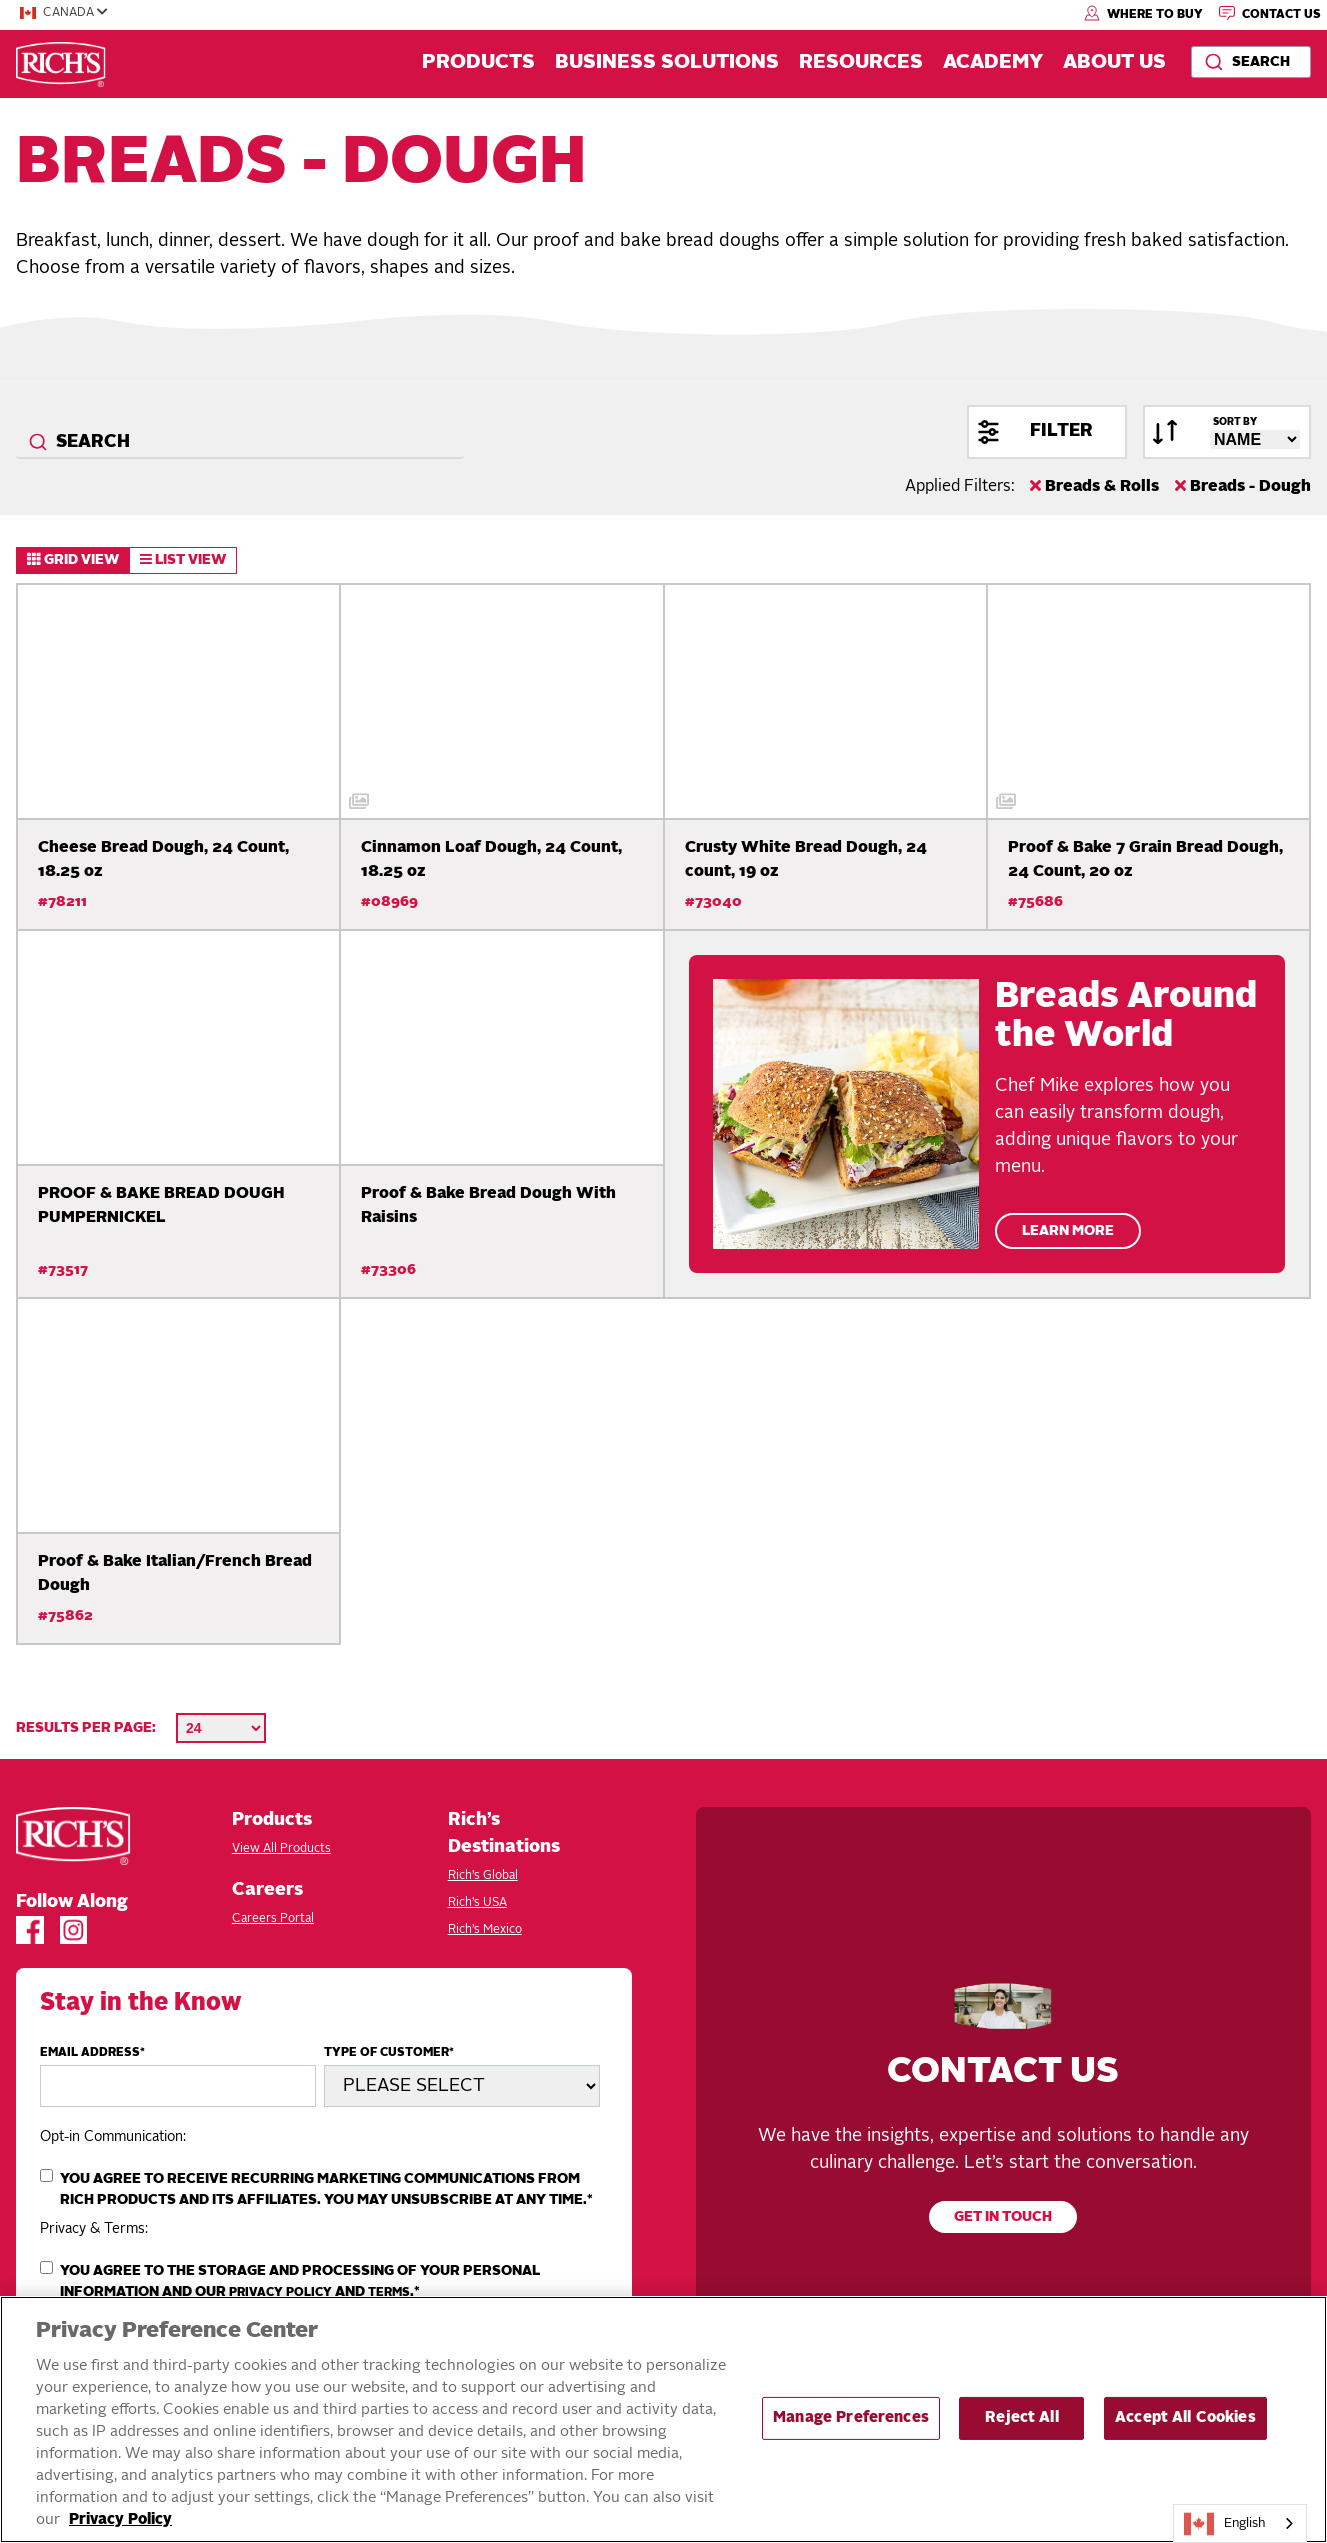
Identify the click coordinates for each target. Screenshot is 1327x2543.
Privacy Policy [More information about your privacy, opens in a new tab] (120, 2520)
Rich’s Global (483, 1876)
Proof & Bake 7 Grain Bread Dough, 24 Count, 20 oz (1145, 860)
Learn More (1068, 1231)
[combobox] (1251, 62)
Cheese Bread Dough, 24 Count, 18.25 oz (163, 860)
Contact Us (1270, 13)
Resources (861, 63)
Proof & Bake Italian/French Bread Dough (175, 1574)
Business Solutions (667, 63)
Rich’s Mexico (485, 1930)
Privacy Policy (280, 2293)
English (1225, 2524)
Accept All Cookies (1185, 2418)
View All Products (281, 1849)
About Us (1114, 63)
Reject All (1021, 2418)
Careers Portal (273, 1919)
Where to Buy (1143, 13)
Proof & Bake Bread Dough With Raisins (488, 1206)
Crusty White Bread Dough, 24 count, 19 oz (806, 860)
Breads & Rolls (1094, 486)
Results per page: (86, 1728)
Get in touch (1003, 2217)
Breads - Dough (1243, 486)
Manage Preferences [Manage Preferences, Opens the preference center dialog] (851, 2418)
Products (478, 63)
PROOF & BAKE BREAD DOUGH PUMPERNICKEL (161, 1206)
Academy (993, 63)
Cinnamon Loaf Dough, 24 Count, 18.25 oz (491, 860)
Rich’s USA (477, 1903)
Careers (267, 1890)
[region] (663, 2419)
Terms (389, 2293)
